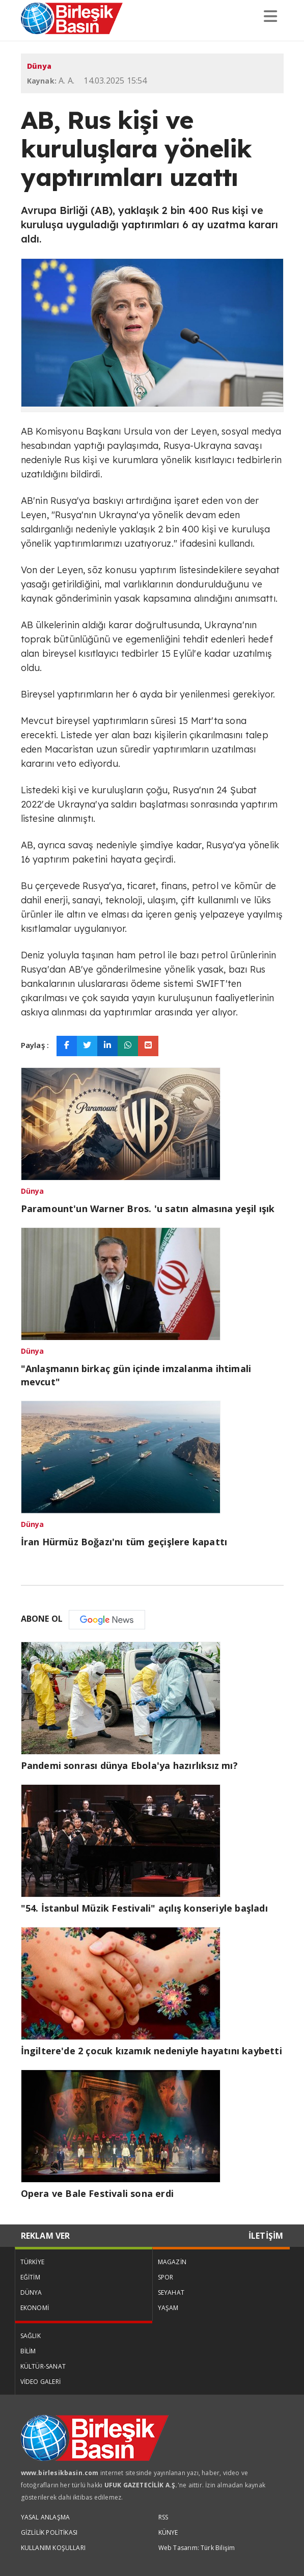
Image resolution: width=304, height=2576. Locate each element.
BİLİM (28, 2351)
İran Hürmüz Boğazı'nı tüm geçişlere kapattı (124, 1542)
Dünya (39, 66)
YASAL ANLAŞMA (45, 2517)
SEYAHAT (171, 2292)
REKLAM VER (45, 2235)
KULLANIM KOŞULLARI (53, 2547)
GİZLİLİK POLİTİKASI (49, 2532)
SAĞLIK (30, 2335)
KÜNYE (168, 2532)
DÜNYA (31, 2292)
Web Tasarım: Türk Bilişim (196, 2547)
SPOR (166, 2277)
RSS (163, 2517)
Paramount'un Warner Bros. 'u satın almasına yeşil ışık (148, 1208)
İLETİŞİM (266, 2235)
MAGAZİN (172, 2262)
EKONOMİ (34, 2307)
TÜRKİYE (32, 2262)
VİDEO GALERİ (40, 2381)
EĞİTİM (30, 2277)
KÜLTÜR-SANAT (43, 2366)
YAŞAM (168, 2307)
